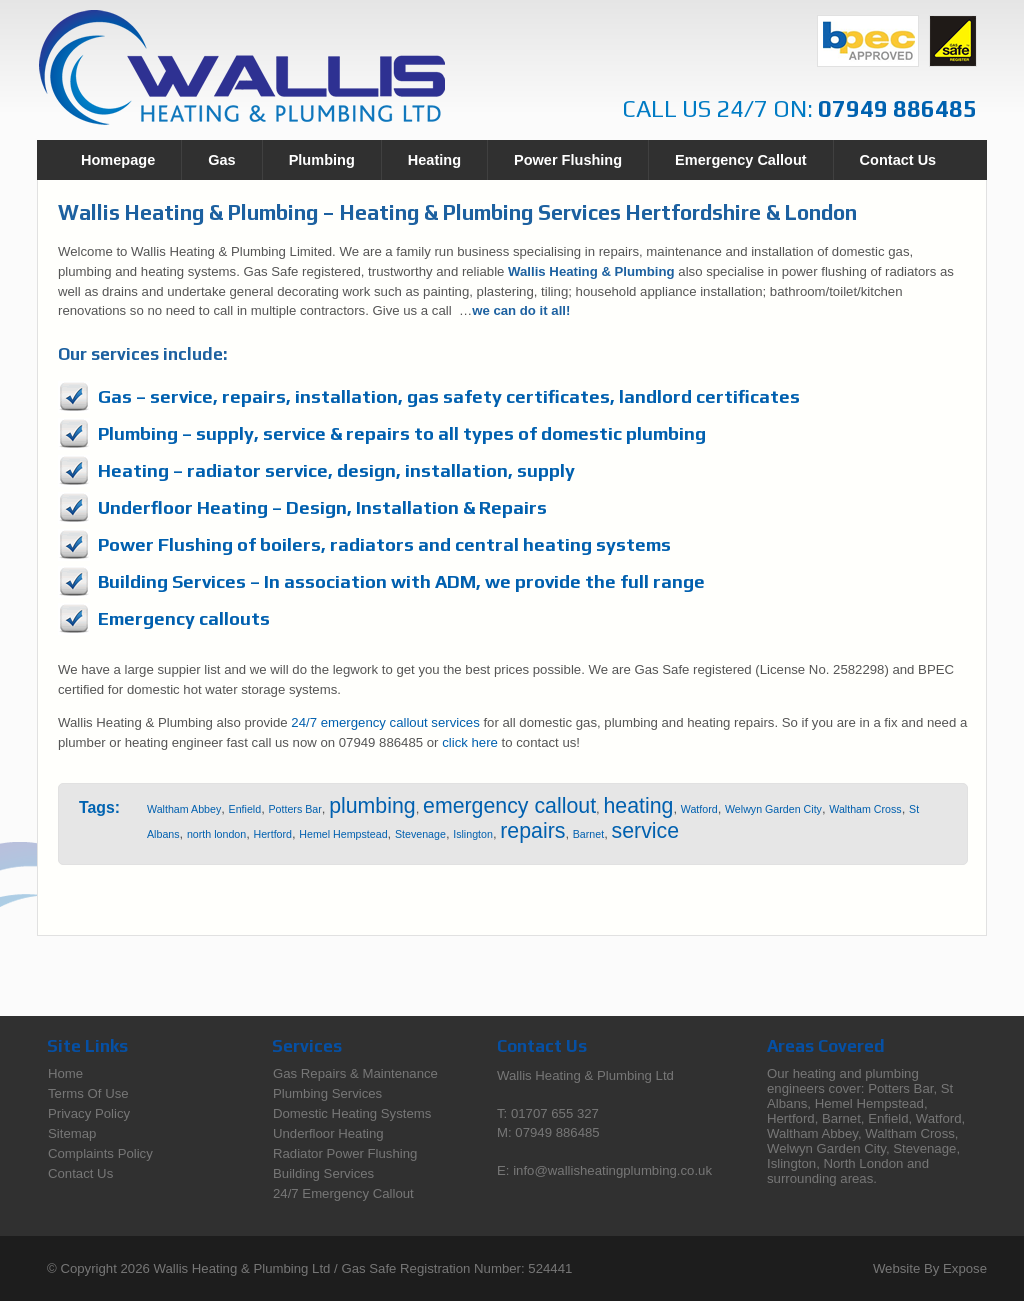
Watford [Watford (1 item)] (699, 809)
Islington (791, 1163)
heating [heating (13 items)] (638, 806)
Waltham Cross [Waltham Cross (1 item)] (865, 809)
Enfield (888, 1118)
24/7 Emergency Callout (343, 1193)
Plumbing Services (327, 1093)
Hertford (791, 1118)
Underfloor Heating (328, 1133)
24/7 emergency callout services (385, 722)
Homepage (118, 160)
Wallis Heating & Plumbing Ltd (242, 1268)
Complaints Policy (100, 1153)
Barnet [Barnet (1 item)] (588, 834)
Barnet (841, 1118)
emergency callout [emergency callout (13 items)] (509, 806)
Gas (221, 160)
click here (470, 742)
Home (65, 1073)
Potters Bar (900, 1088)
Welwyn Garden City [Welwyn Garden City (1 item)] (773, 809)
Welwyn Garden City (826, 1148)
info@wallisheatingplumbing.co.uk (612, 1170)
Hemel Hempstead (869, 1103)
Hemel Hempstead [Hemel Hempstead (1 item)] (343, 834)
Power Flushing (568, 160)
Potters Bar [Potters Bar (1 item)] (294, 809)
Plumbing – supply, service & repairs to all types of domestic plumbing (402, 433)
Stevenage (924, 1148)
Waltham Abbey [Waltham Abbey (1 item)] (184, 809)
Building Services (323, 1173)
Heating (434, 160)
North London (863, 1163)
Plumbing (322, 160)
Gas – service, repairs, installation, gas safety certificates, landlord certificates (449, 396)
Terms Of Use (88, 1093)
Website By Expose (930, 1268)
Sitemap (72, 1133)
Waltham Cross (910, 1133)
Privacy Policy (89, 1113)
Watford (939, 1118)
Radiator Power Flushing (345, 1153)
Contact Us (898, 160)
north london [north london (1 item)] (216, 834)
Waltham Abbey (812, 1133)
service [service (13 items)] (646, 831)
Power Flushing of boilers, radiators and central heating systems (384, 544)
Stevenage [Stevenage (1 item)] (420, 834)
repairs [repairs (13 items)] (532, 831)
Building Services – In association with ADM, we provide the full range (401, 581)
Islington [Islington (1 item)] (473, 834)
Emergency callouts (184, 618)
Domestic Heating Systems (352, 1113)
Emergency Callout (740, 160)
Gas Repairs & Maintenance (355, 1073)
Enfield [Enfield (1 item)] (245, 809)
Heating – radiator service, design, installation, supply (336, 470)
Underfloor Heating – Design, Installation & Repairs (322, 507)
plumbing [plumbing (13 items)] (372, 806)
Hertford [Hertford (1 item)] (273, 834)
